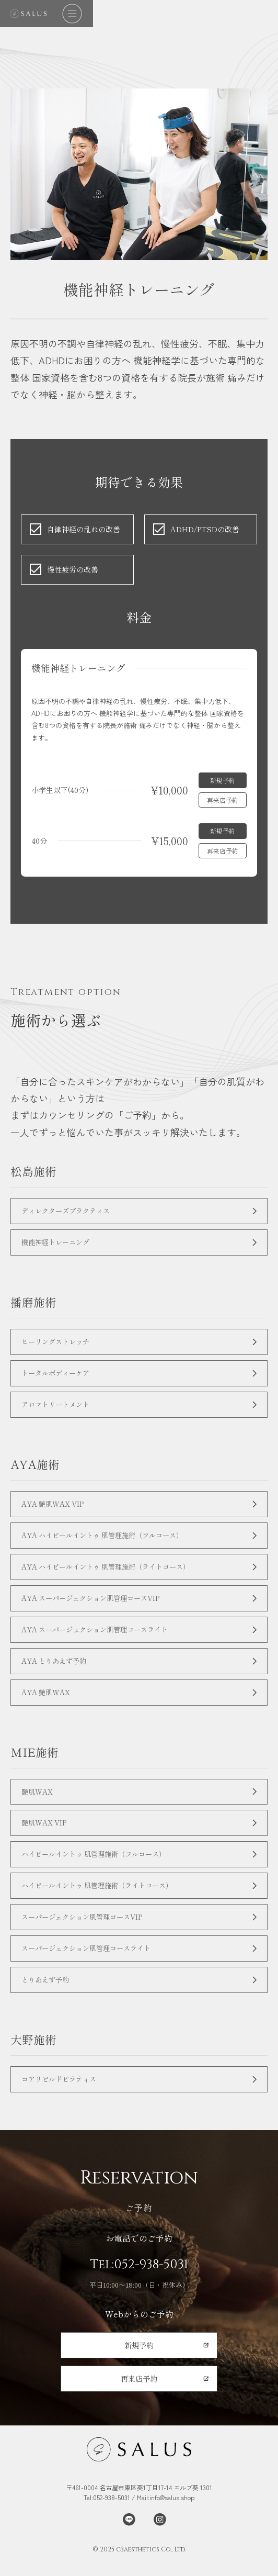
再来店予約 (222, 800)
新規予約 (222, 780)
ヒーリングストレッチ (58, 1344)
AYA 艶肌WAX (48, 1703)
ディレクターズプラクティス (69, 1211)
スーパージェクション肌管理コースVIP (87, 1933)
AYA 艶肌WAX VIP (56, 1509)
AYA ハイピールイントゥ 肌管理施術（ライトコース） (112, 1574)
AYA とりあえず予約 (56, 1671)
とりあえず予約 (47, 1998)
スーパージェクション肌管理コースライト (90, 1966)
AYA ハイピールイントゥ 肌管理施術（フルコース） (108, 1541)
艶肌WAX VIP (46, 1836)
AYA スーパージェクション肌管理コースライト (100, 1638)
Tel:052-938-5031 (139, 2285)
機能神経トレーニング (58, 1243)
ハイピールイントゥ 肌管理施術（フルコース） (99, 1869)
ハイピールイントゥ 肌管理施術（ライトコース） (102, 1901)
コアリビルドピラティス (61, 2098)
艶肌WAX (38, 1804)
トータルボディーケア (58, 1376)
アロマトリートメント (58, 1409)
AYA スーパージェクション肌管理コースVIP (96, 1606)
